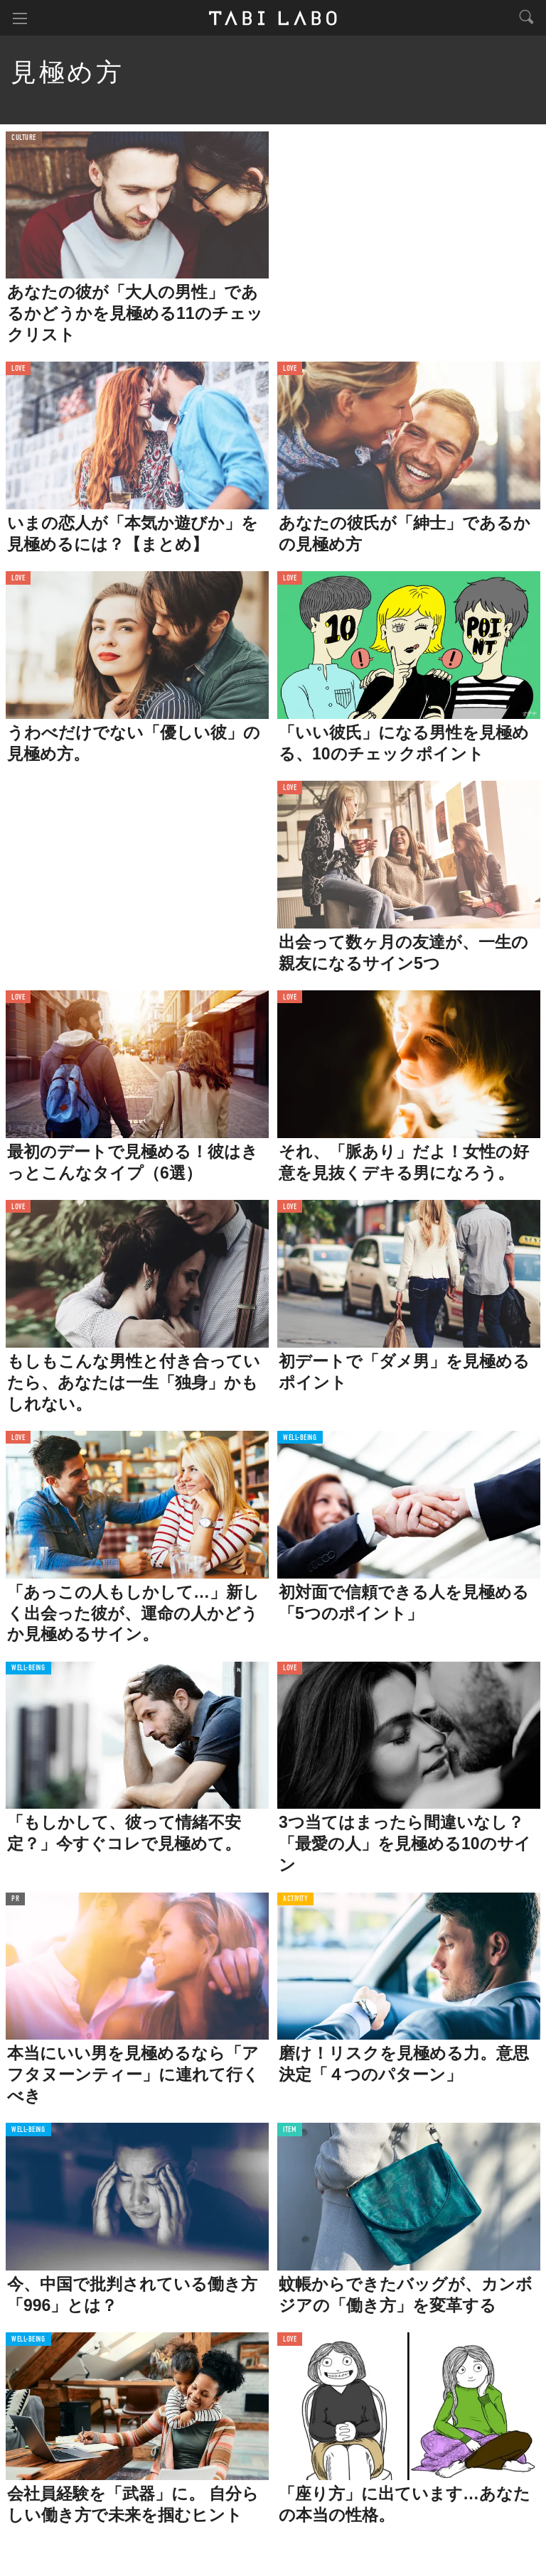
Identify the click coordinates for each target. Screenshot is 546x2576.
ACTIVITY (295, 1899)
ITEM (289, 2130)
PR (15, 1899)
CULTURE (23, 138)
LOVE (18, 369)
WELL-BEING (300, 1438)
